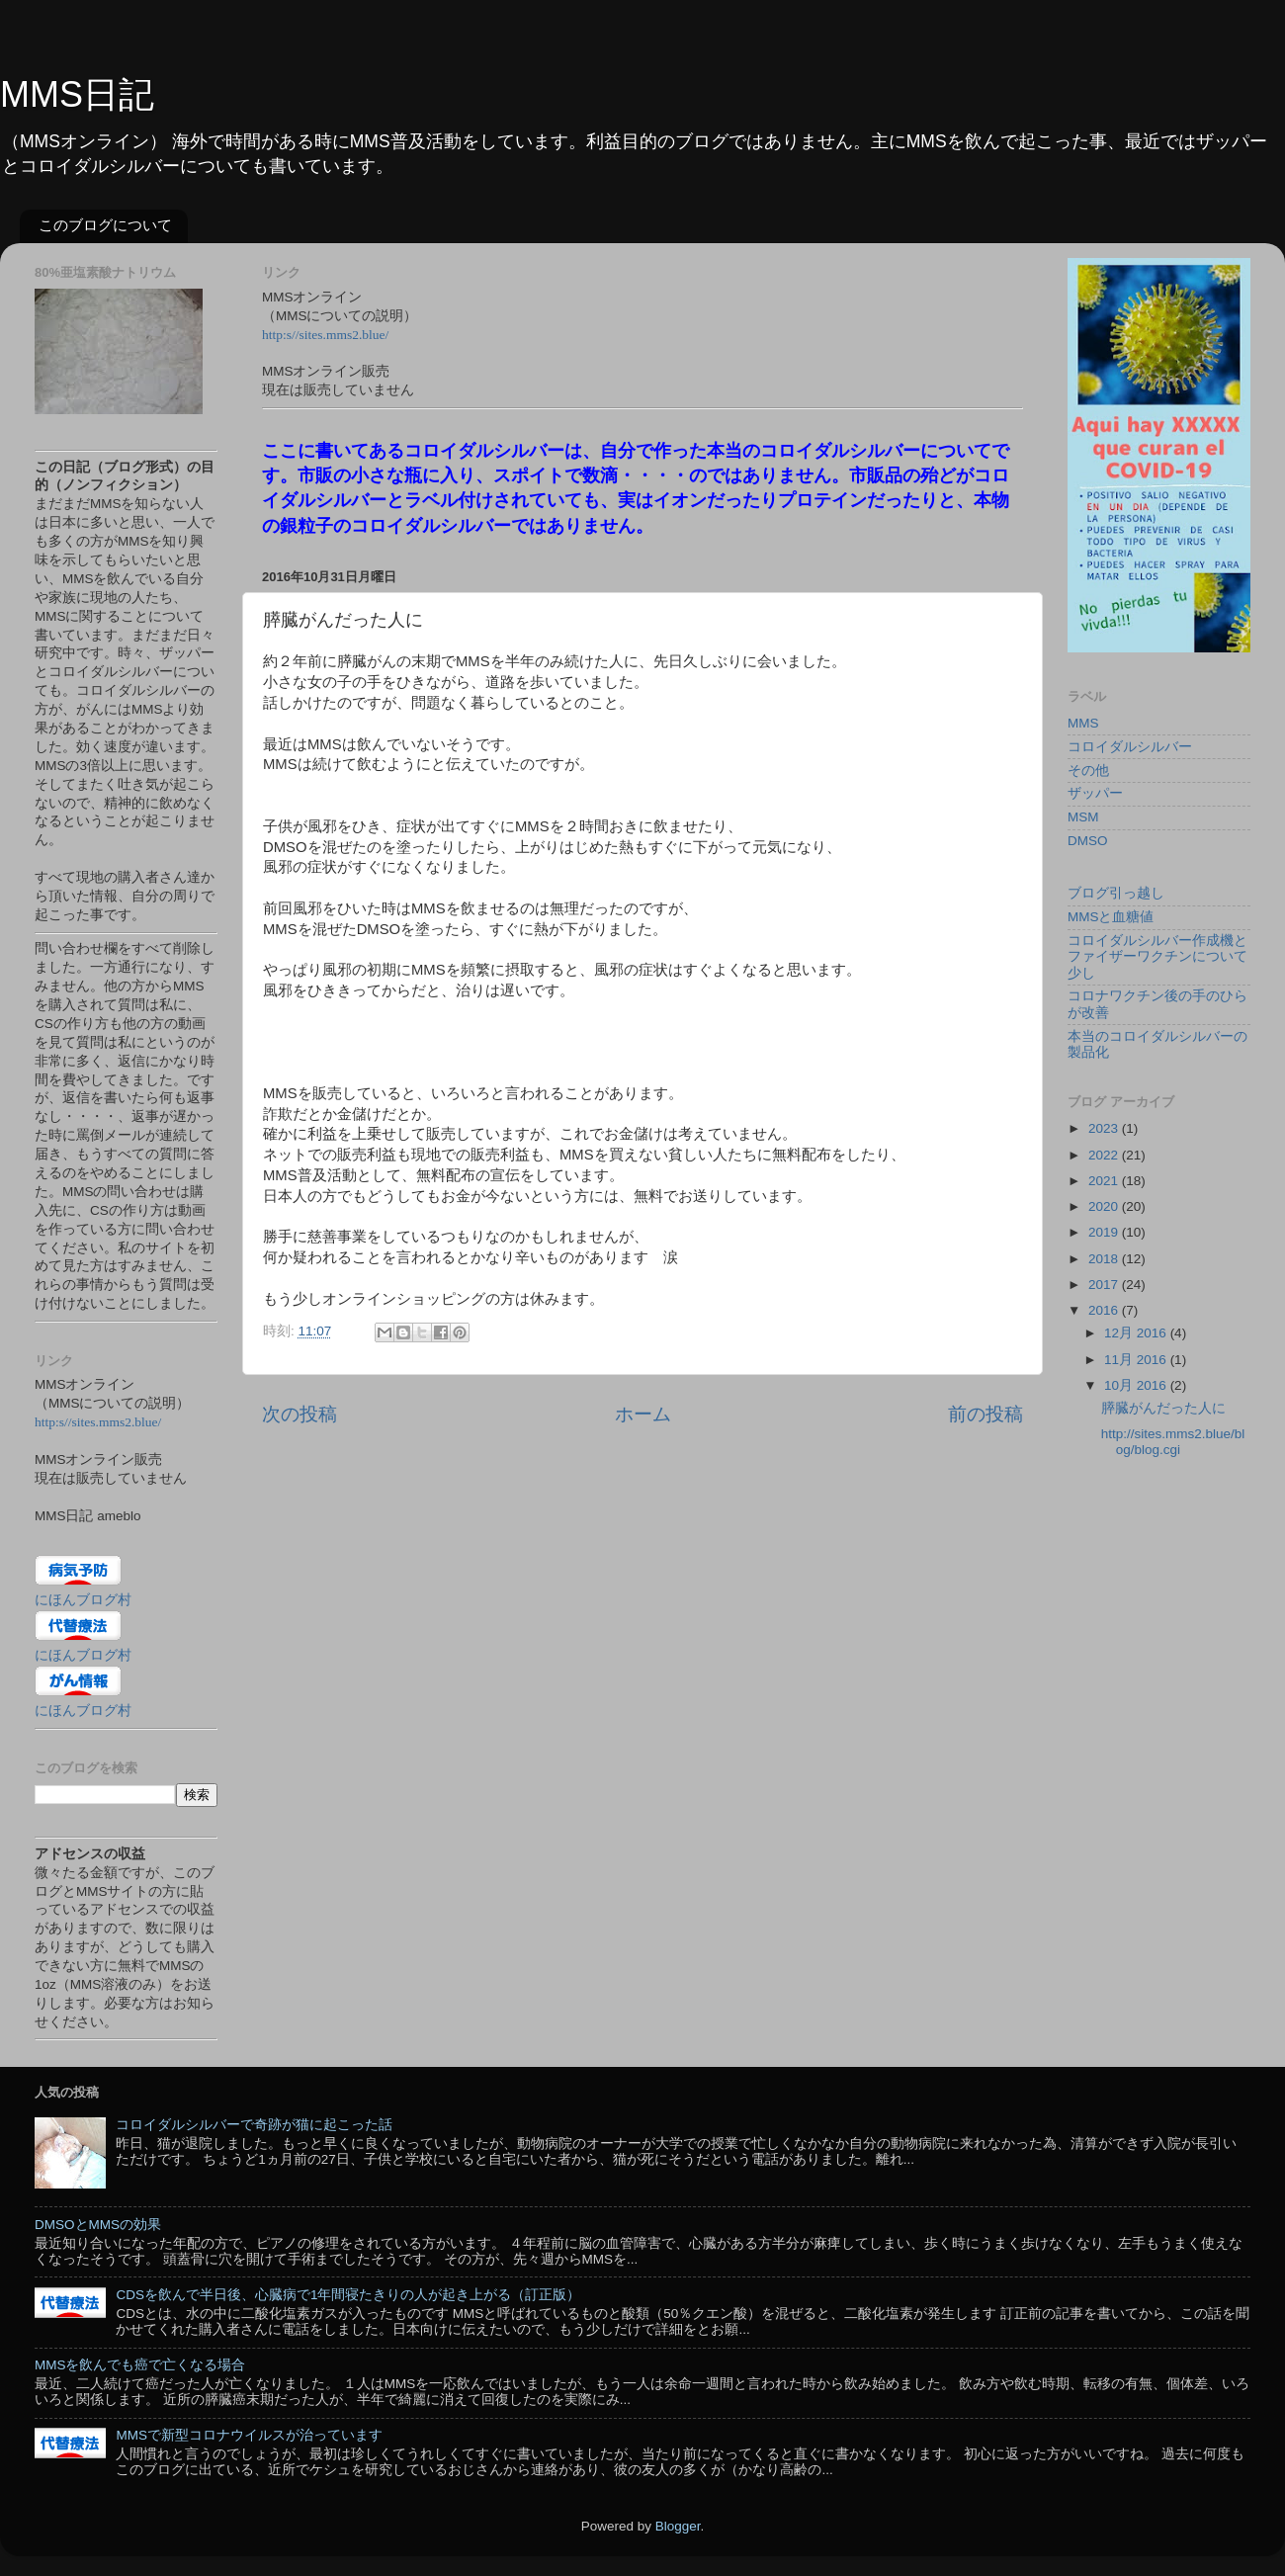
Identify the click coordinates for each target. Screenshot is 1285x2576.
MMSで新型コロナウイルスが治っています (249, 2435)
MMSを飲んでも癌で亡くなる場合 (140, 2365)
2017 (1105, 1284)
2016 (1105, 1310)
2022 (1105, 1155)
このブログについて (105, 224)
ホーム (643, 1414)
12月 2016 (1137, 1333)
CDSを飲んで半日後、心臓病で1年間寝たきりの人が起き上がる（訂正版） (348, 2294)
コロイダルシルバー (1130, 746)
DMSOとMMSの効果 (98, 2224)
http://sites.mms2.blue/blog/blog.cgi (1173, 1441)
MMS (1083, 723)
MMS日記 (77, 94)
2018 (1105, 1258)
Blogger (678, 2526)
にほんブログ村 (83, 1599)
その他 (1088, 770)
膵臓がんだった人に (1163, 1408)
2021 (1105, 1180)
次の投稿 (299, 1414)
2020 (1105, 1206)
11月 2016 (1137, 1359)
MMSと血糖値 (1111, 916)
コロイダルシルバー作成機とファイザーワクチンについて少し (1157, 956)
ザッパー (1095, 793)
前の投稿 (985, 1414)
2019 (1105, 1232)
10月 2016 (1137, 1385)
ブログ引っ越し (1116, 893)
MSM (1083, 817)
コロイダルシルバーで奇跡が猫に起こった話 (254, 2124)
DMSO (1088, 840)
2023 (1105, 1128)
